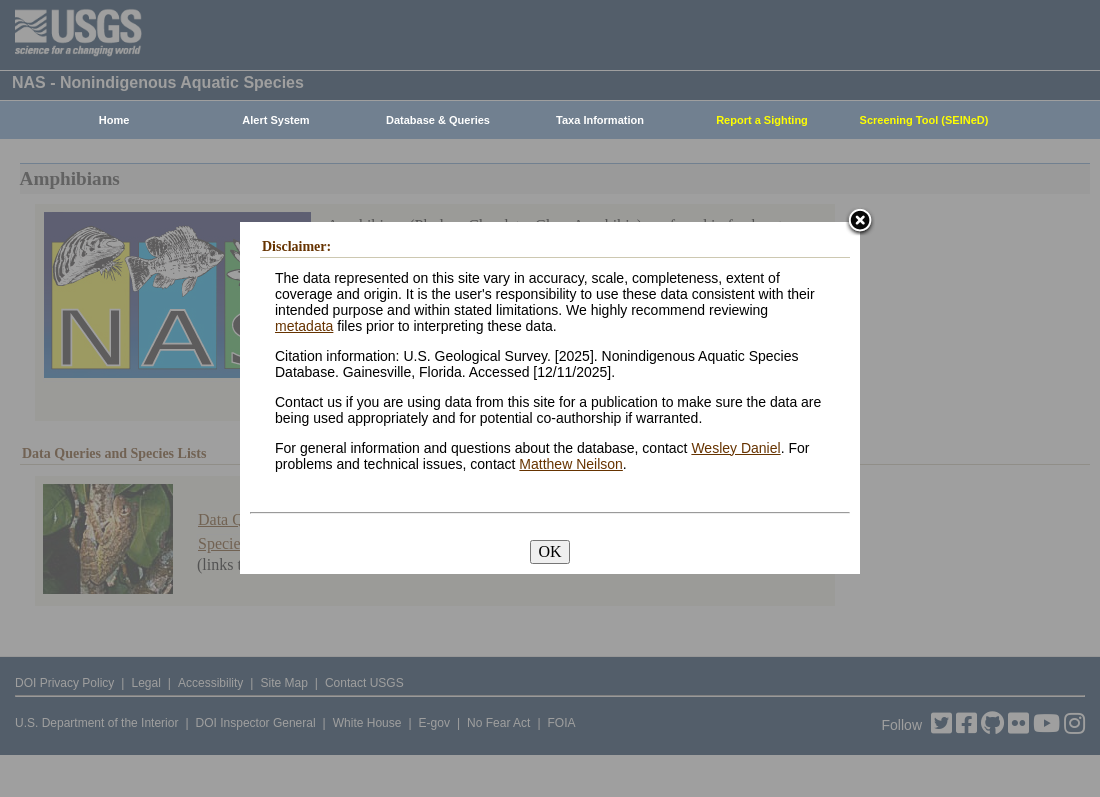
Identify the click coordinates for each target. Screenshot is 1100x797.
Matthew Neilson (571, 464)
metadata (304, 326)
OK (549, 551)
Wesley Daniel (735, 448)
